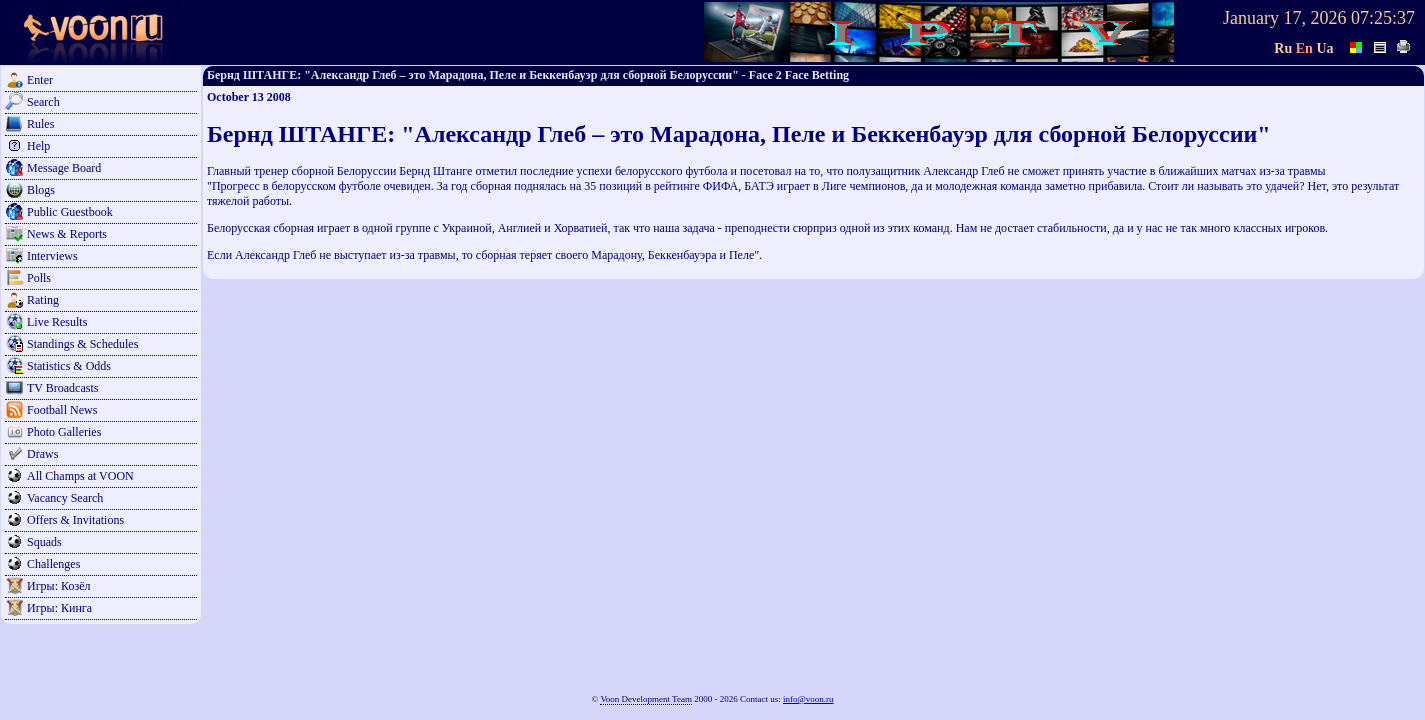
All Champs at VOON (80, 476)
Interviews (52, 256)
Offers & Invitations (75, 520)
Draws (42, 454)
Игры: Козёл (58, 586)
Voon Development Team (646, 699)
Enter (40, 80)
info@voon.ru (808, 699)
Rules (40, 124)
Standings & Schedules (82, 344)
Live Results (57, 322)
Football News (62, 410)
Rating (43, 300)
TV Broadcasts (62, 388)
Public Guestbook (70, 212)
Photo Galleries (64, 432)
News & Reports (67, 234)
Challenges (53, 564)
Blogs (41, 190)
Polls (39, 278)
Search (43, 102)
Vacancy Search (65, 498)
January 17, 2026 (1284, 18)
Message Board (64, 168)
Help (38, 146)
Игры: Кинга (59, 608)
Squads (44, 542)
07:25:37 (1383, 18)
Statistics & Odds (69, 366)
